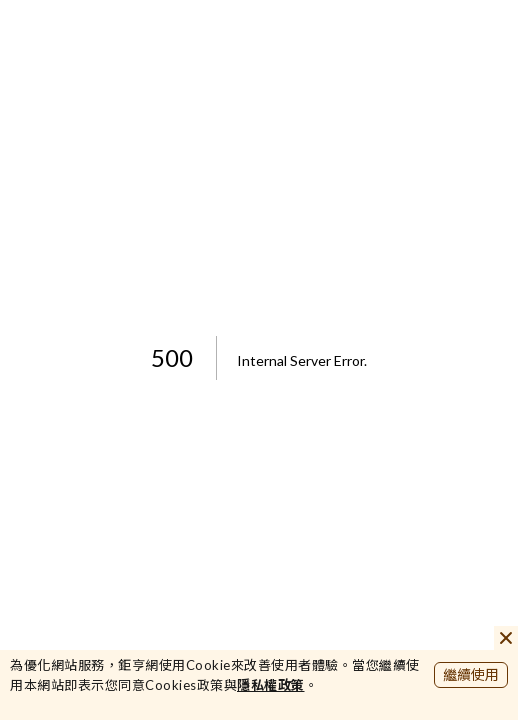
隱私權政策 (271, 685)
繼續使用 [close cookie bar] (471, 674)
